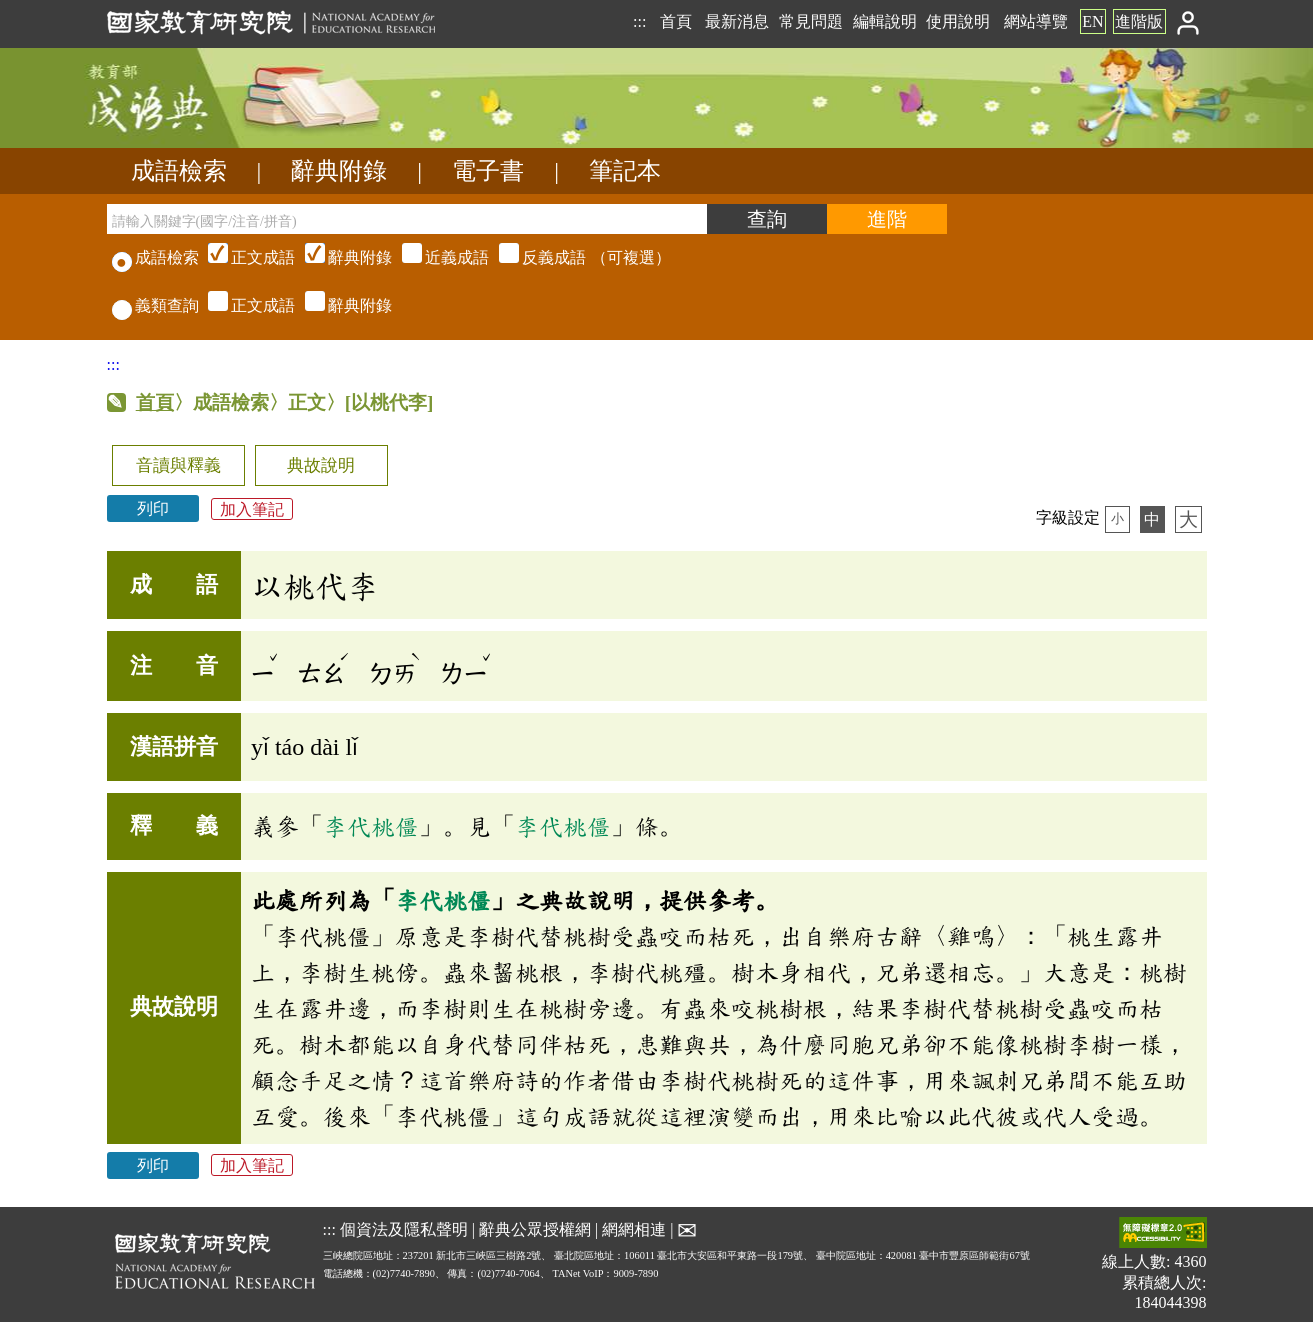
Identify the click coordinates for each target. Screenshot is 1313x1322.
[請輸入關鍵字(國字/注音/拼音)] (407, 219)
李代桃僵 (371, 826)
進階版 (1139, 21)
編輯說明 (885, 21)
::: (639, 21)
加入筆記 (252, 508)
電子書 (488, 171)
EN (1092, 21)
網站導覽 (1036, 21)
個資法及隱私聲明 (404, 1228)
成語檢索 (179, 171)
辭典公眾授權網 (535, 1228)
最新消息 (737, 21)
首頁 (676, 21)
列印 (153, 508)
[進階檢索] (887, 219)
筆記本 (625, 171)
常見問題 (811, 21)
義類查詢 (155, 305)
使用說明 (958, 21)
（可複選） (437, 257)
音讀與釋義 (178, 465)
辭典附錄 (339, 171)
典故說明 (321, 465)
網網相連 (634, 1228)
